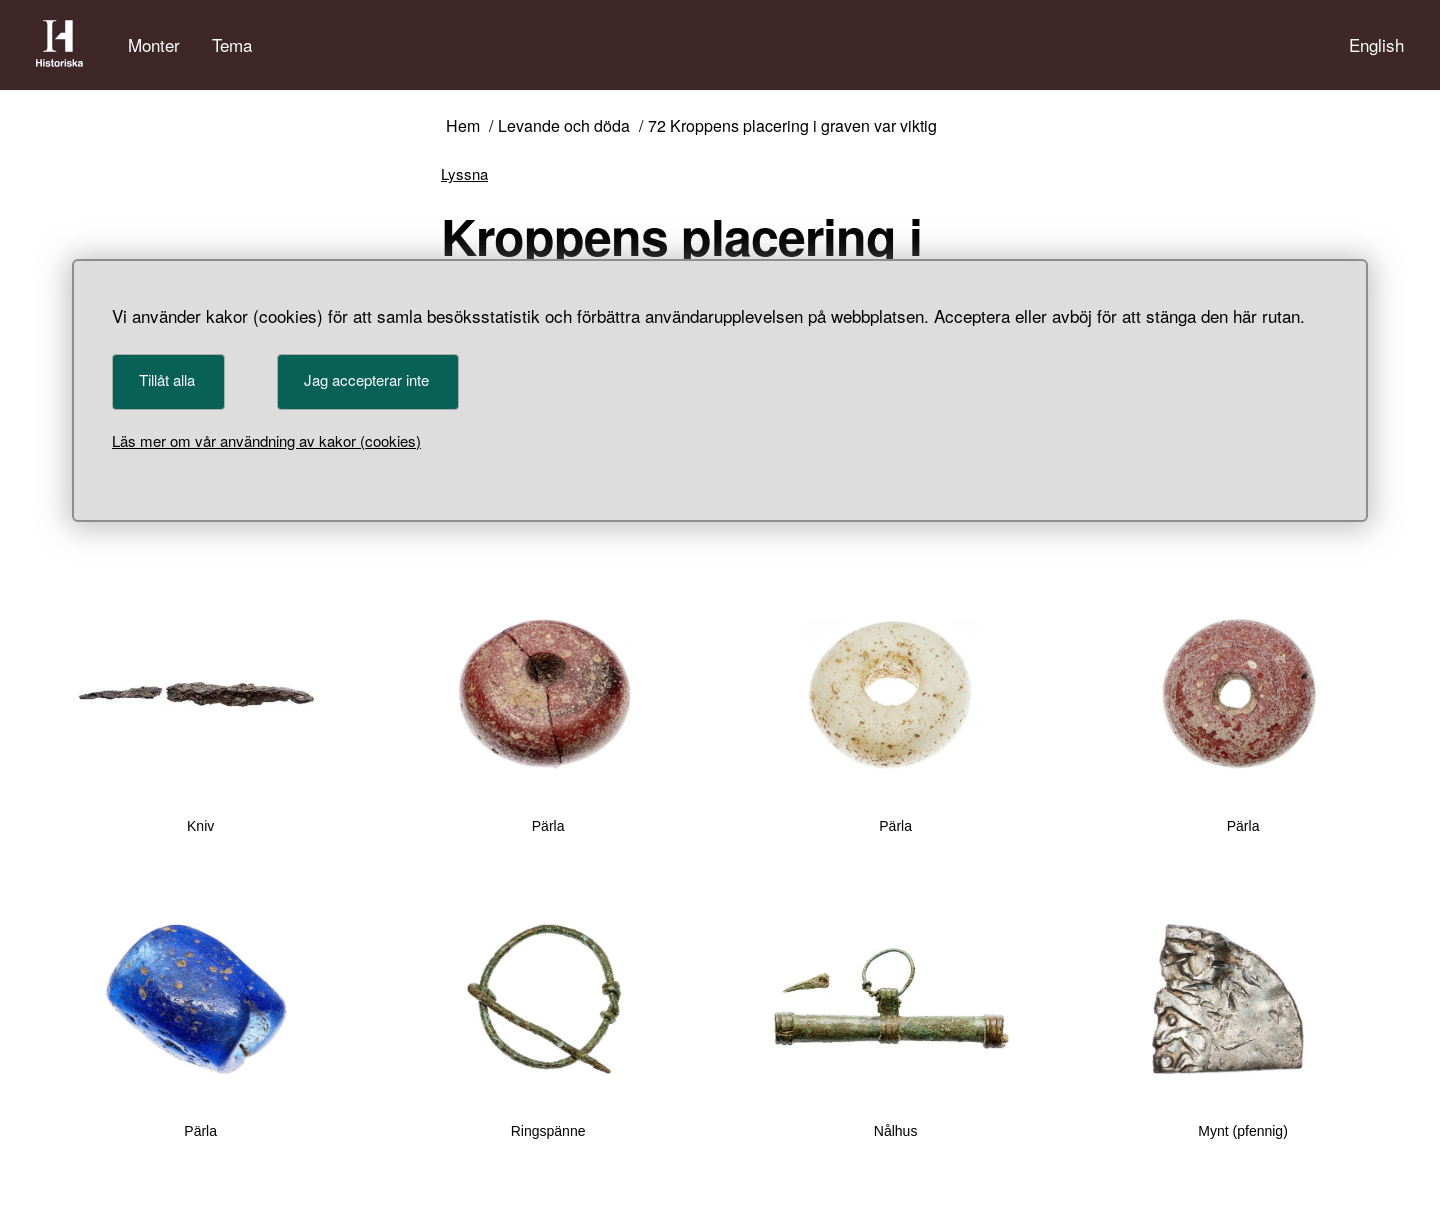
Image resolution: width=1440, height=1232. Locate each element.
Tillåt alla (167, 379)
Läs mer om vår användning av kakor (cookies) (266, 440)
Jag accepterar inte (366, 379)
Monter (154, 44)
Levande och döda (564, 126)
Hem (463, 126)
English (1376, 44)
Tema (232, 44)
